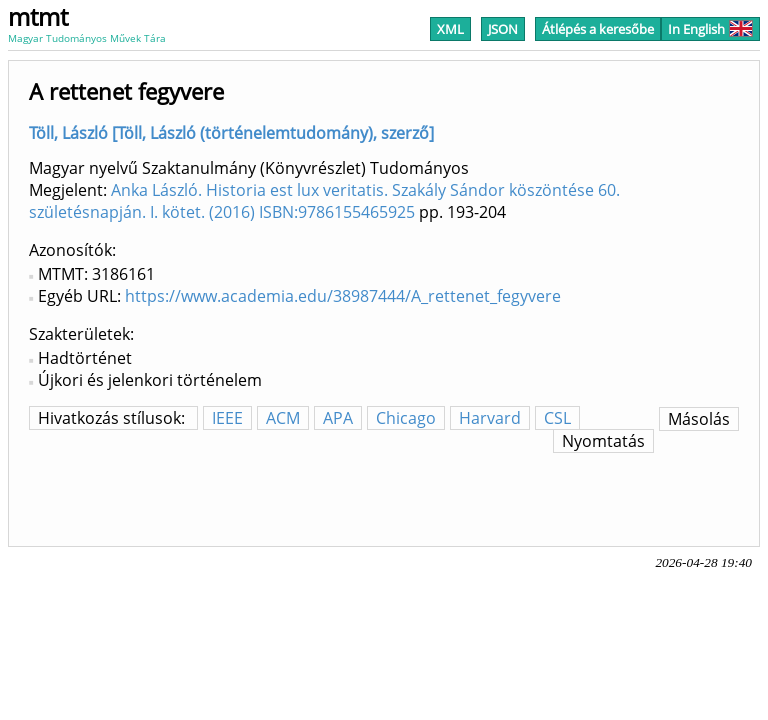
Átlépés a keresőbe (598, 29)
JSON (503, 29)
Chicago (406, 418)
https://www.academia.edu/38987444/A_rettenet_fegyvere (343, 296)
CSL (557, 418)
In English (710, 29)
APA (338, 418)
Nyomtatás (603, 441)
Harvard (490, 418)
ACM (283, 418)
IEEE (227, 418)
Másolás (699, 419)
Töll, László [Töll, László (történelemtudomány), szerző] (231, 133)
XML (450, 29)
